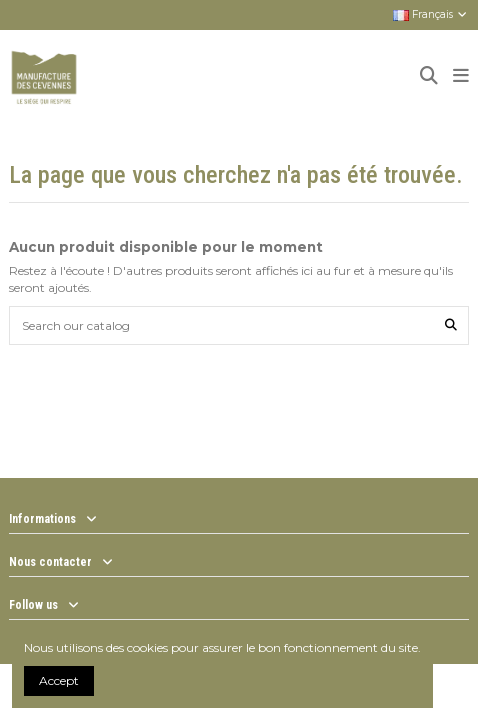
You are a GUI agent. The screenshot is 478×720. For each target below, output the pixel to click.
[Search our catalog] (451, 325)
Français (431, 14)
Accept (59, 680)
